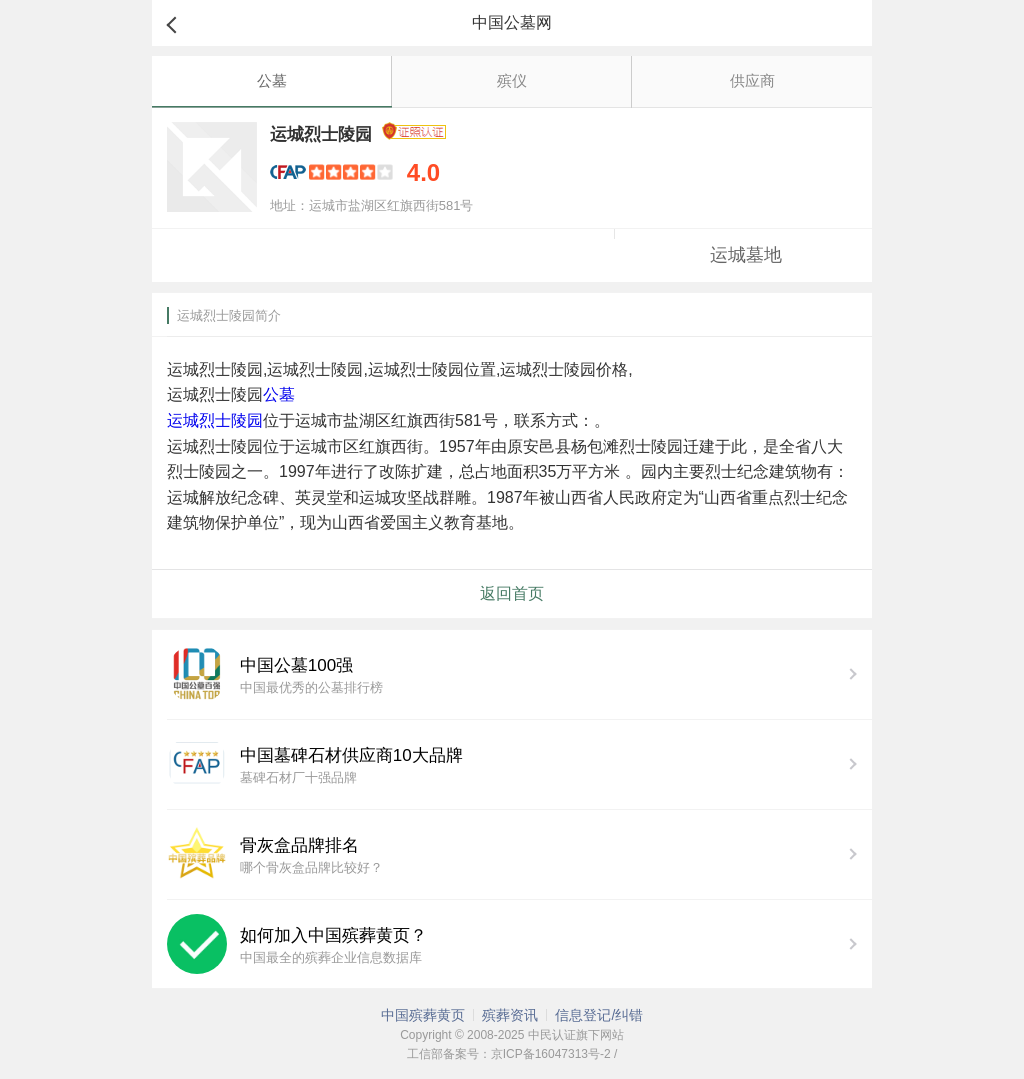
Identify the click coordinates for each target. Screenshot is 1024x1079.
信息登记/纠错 (599, 1015)
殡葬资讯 (510, 1015)
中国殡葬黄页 (423, 1015)
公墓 (272, 80)
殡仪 (512, 80)
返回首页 (512, 593)
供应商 (752, 80)
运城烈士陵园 (215, 420)
